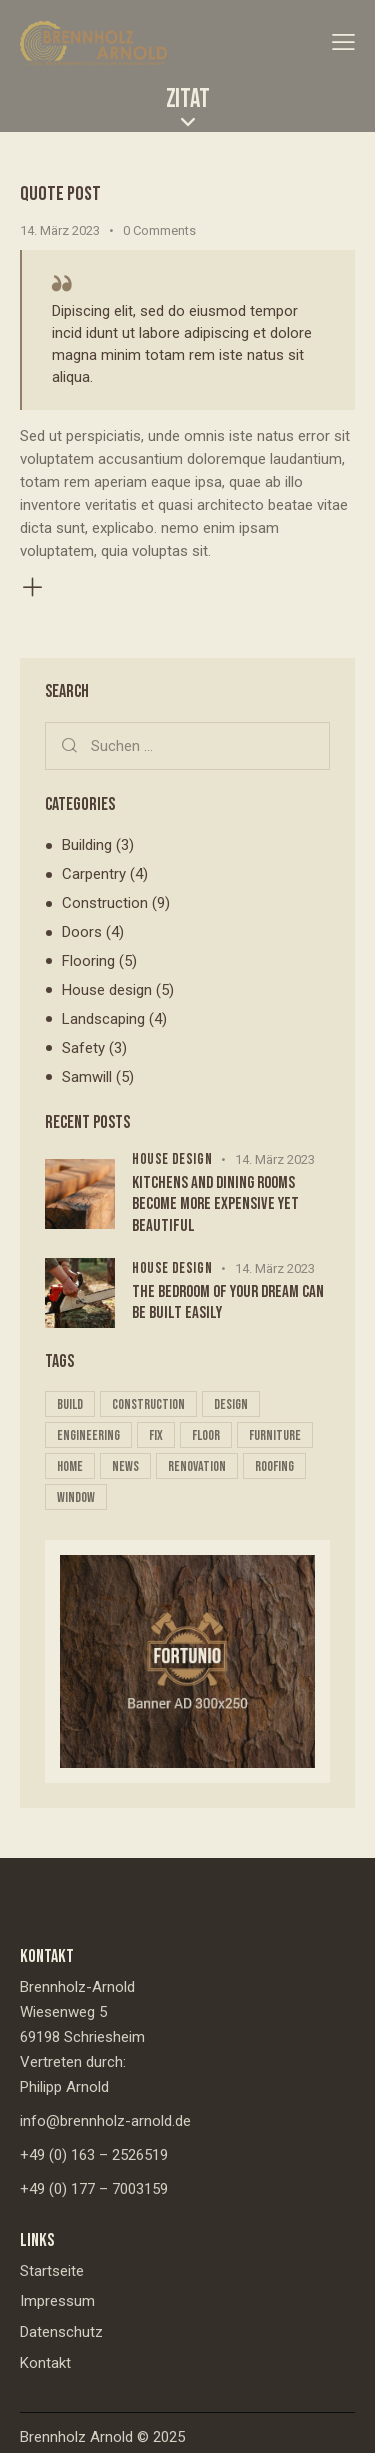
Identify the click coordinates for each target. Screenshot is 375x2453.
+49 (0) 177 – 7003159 (94, 2189)
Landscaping (103, 1019)
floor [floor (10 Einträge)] (206, 1435)
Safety (83, 1048)
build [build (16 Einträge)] (70, 1404)
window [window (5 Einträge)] (76, 1497)
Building (87, 845)
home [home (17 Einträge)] (70, 1466)
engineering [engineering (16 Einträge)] (88, 1435)
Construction (105, 903)
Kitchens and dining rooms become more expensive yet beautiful (215, 1204)
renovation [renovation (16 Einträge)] (197, 1466)
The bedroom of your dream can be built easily (228, 1302)
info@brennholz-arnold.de (105, 2121)
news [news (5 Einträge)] (125, 1466)
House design (107, 990)
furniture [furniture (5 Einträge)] (275, 1435)
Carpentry (94, 874)
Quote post (60, 194)
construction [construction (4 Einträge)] (148, 1404)
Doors (82, 932)
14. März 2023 (60, 230)
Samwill (87, 1077)
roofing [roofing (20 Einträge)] (274, 1466)
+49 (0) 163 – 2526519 (94, 2155)
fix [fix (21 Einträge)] (156, 1435)
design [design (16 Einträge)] (231, 1404)
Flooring (88, 961)
